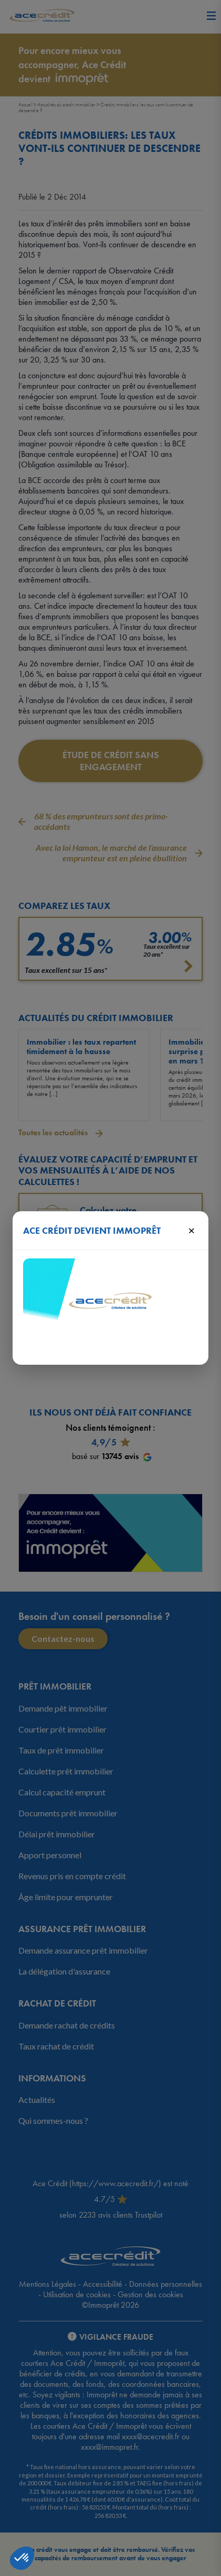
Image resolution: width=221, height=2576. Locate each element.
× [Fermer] (191, 1230)
